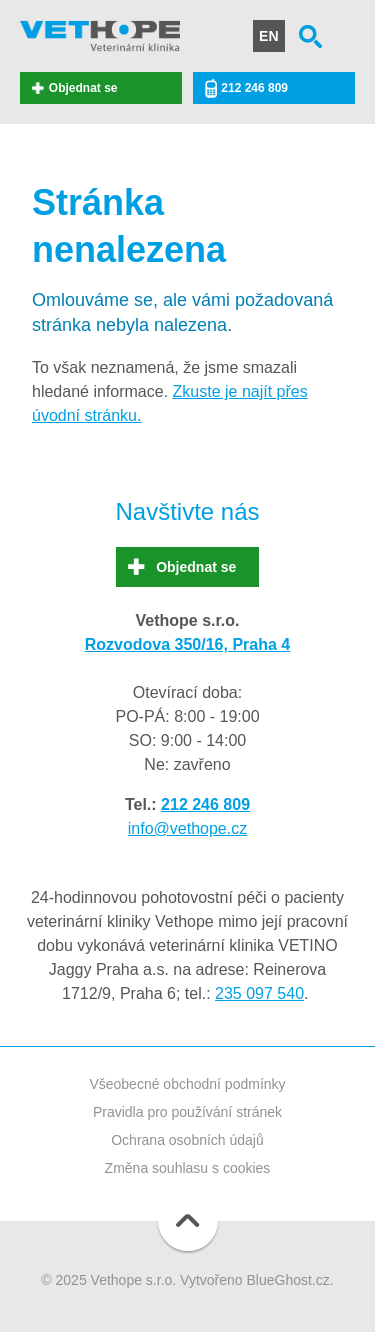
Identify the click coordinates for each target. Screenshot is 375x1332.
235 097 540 (259, 993)
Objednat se (83, 88)
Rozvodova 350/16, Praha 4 (187, 644)
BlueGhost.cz (288, 1280)
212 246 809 (254, 88)
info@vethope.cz (187, 828)
